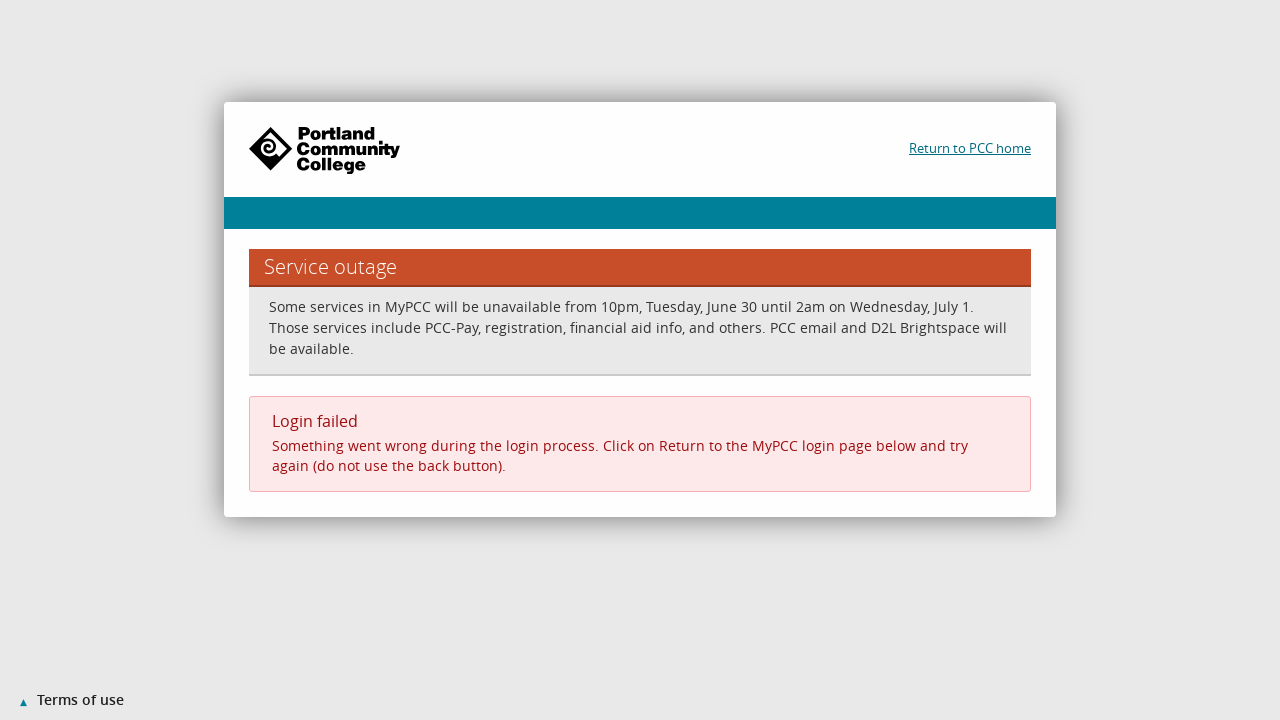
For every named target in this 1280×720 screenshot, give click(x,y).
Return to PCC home (970, 148)
